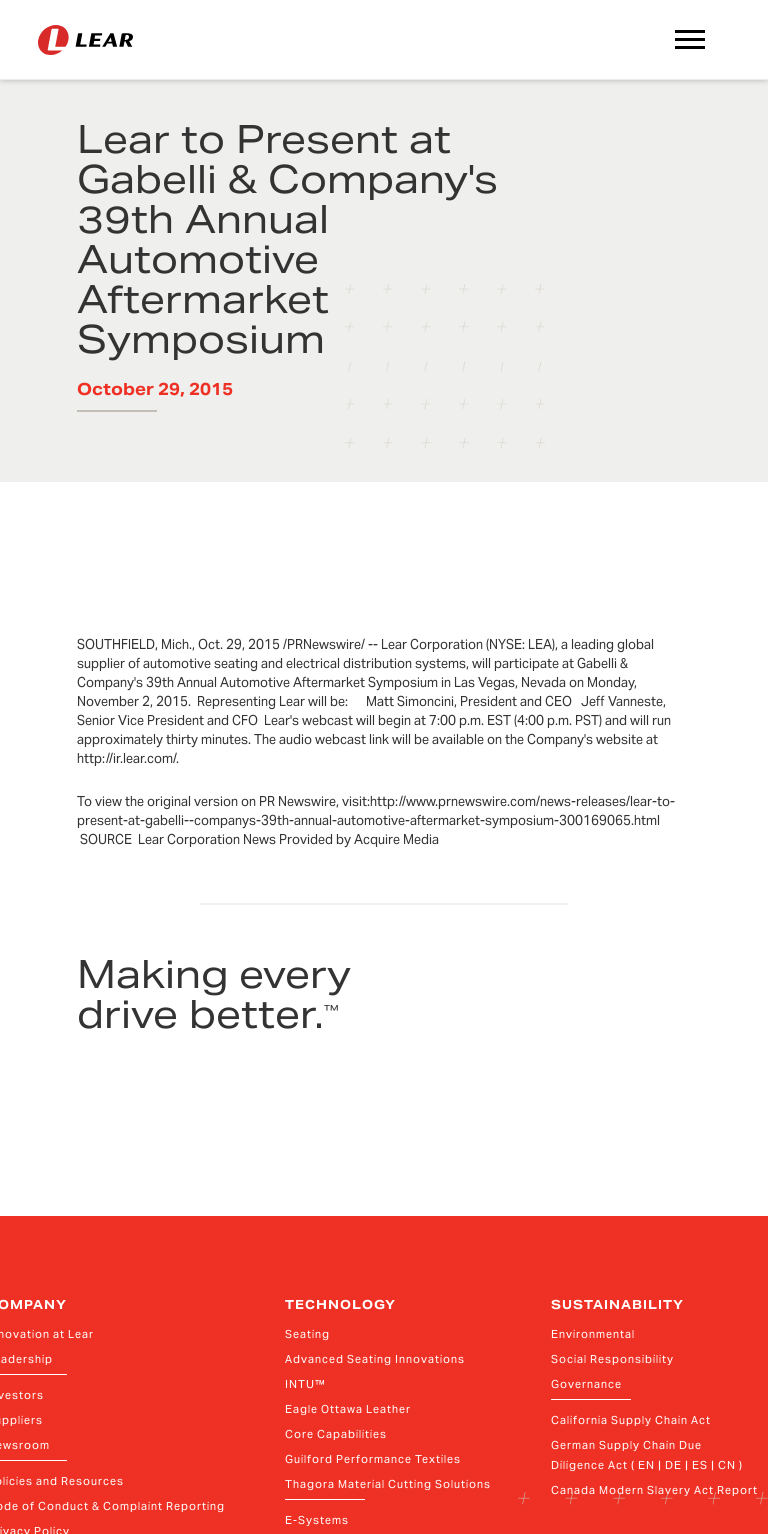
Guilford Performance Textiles (373, 1459)
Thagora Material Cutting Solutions (388, 1484)
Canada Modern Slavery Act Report (654, 1490)
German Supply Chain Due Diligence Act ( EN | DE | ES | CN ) (647, 1455)
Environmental (593, 1334)
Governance (586, 1384)
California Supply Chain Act (631, 1420)
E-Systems (317, 1520)
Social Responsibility (612, 1359)
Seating (307, 1334)
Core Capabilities (336, 1434)
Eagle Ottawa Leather (348, 1409)
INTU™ (305, 1384)
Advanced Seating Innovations (375, 1359)
